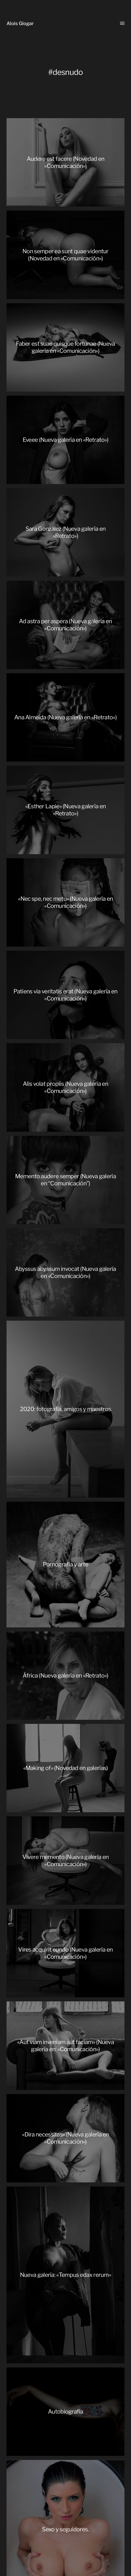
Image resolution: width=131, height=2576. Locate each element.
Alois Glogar (20, 23)
